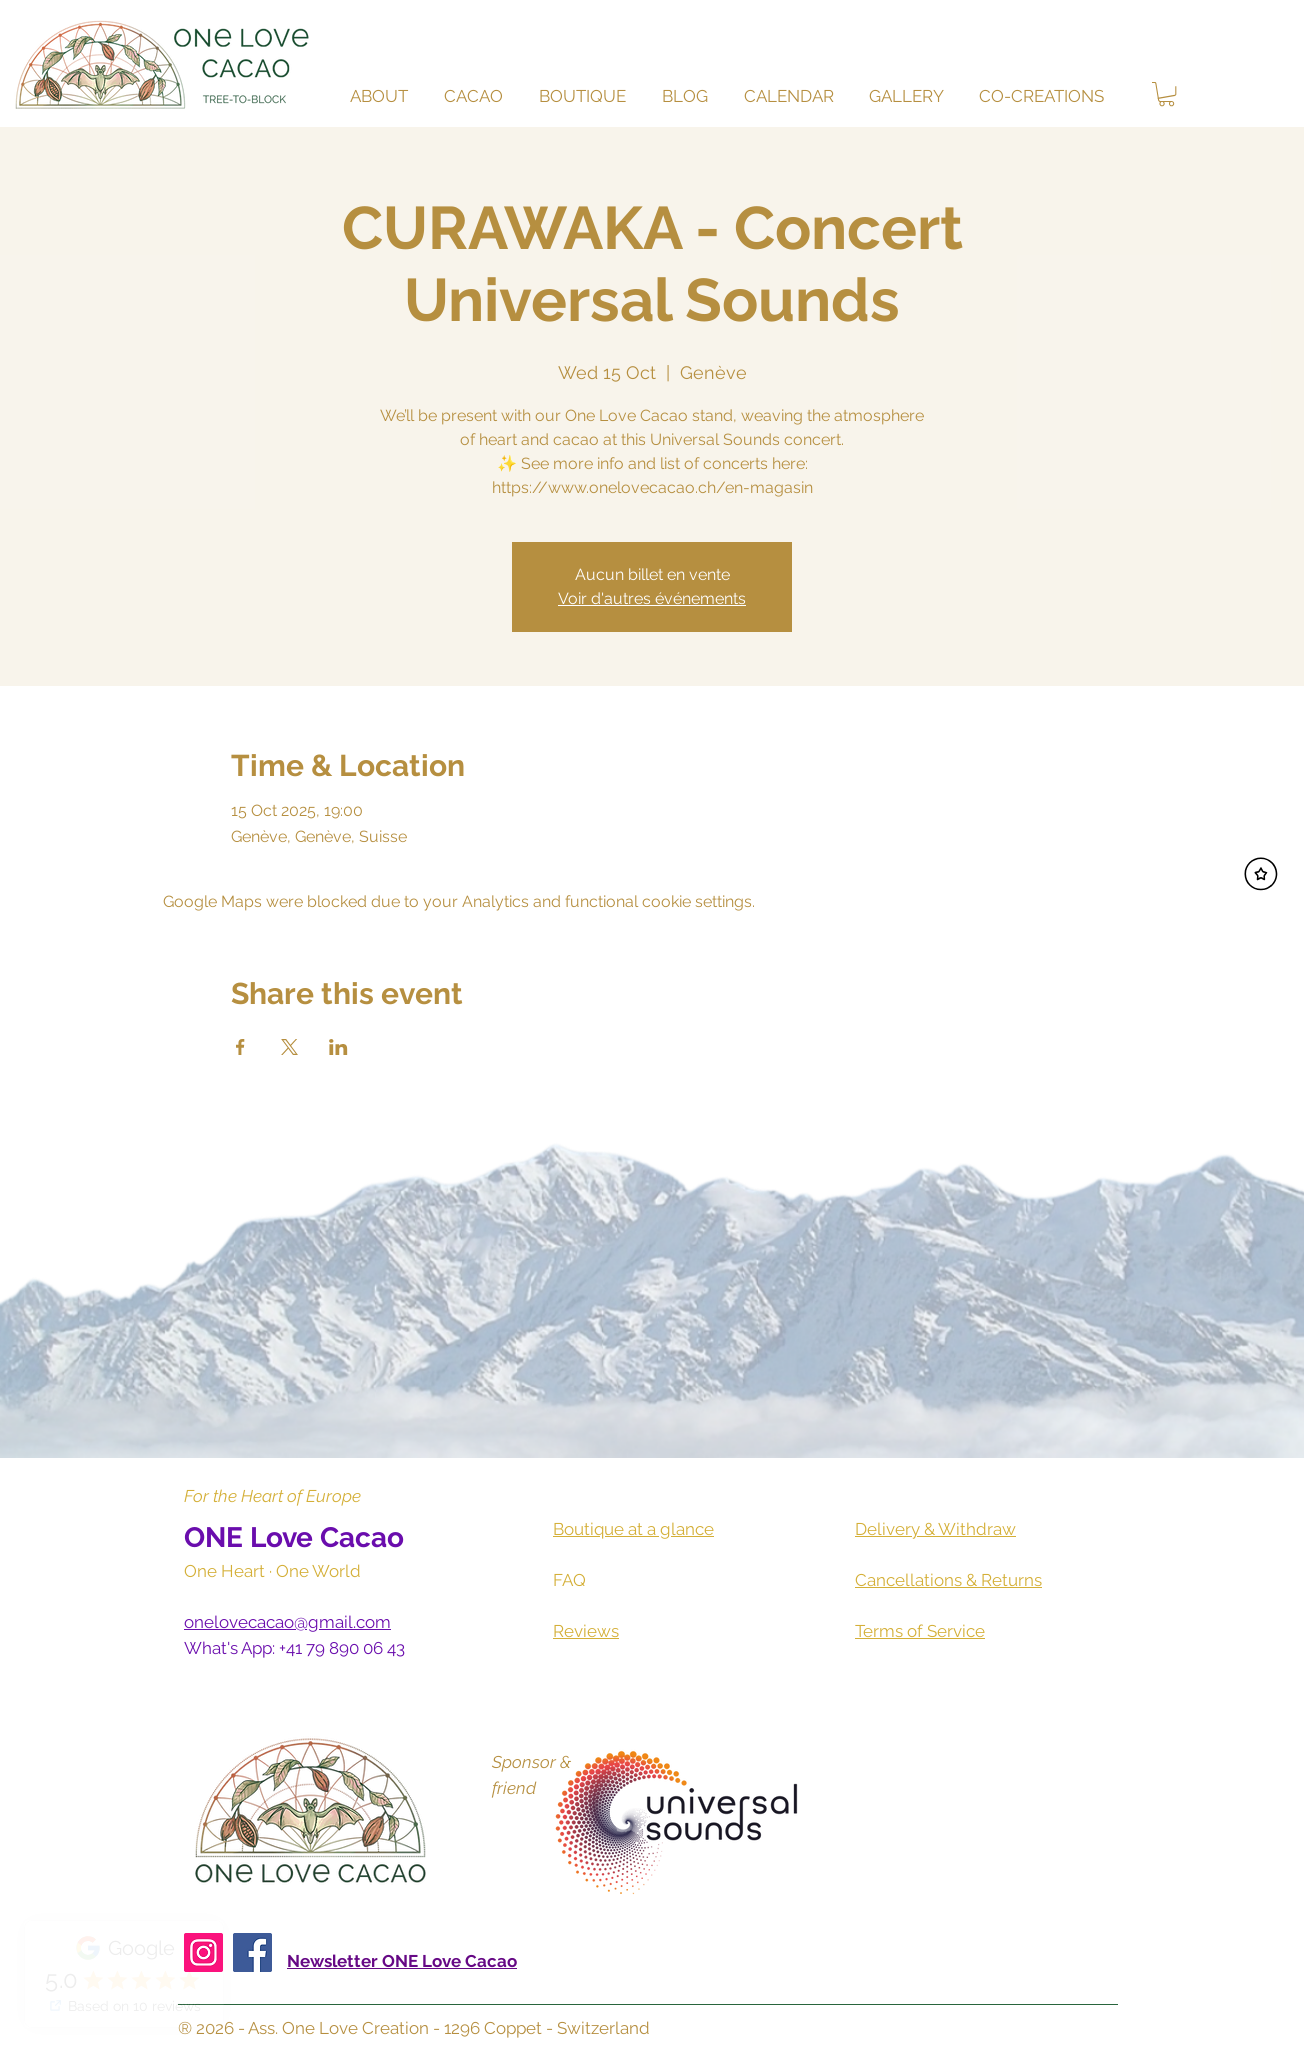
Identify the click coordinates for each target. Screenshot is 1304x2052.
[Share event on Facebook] (240, 1047)
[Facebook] (252, 1952)
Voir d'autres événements (652, 598)
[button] (476, 96)
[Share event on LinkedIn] (338, 1047)
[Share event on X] (289, 1047)
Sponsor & (531, 1762)
